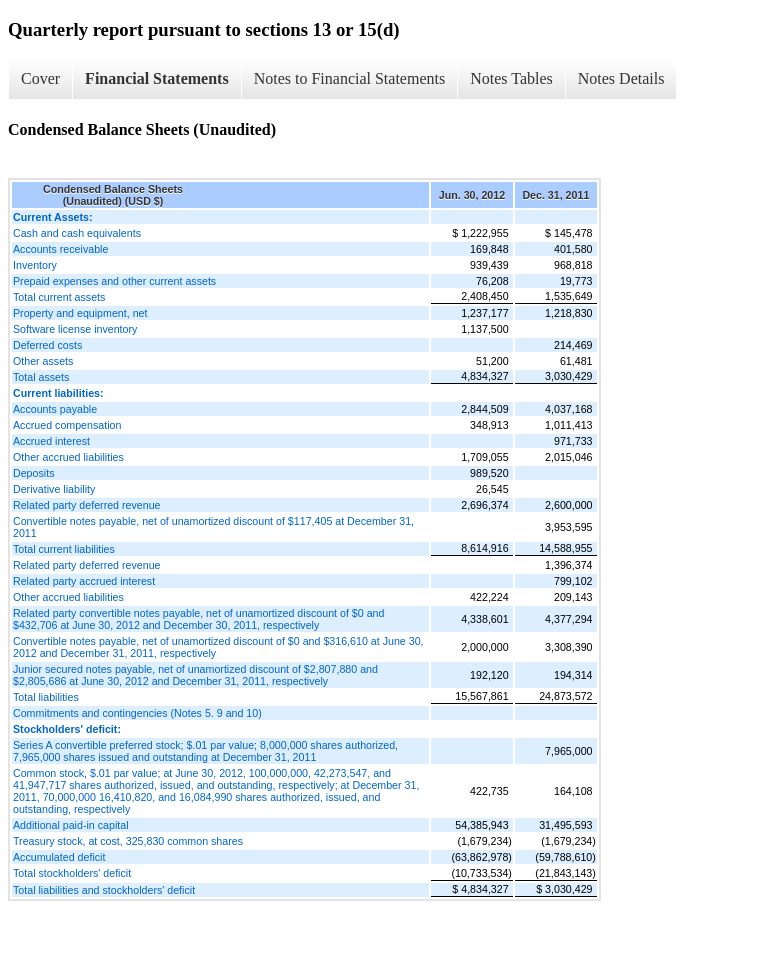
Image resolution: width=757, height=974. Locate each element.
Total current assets (59, 297)
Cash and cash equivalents (77, 233)
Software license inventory (75, 329)
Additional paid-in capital (71, 825)
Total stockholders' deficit (72, 873)
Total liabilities (46, 697)
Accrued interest (51, 441)
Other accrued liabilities (68, 457)
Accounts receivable (60, 249)
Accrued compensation (67, 425)
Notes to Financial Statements (350, 78)
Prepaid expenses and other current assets (114, 281)
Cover (40, 78)
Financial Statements (157, 78)
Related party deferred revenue (87, 505)
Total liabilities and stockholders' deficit (104, 890)
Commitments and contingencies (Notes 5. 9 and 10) (137, 713)
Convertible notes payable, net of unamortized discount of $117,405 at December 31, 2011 (213, 527)
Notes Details (621, 78)
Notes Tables (511, 78)
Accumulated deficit (59, 857)
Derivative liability (54, 489)
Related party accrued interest (84, 581)
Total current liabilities (64, 549)
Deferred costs (47, 345)
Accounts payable (55, 409)
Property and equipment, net (80, 313)
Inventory (35, 265)
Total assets (41, 377)
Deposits (33, 473)
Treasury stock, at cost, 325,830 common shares (128, 841)
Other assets (43, 361)
